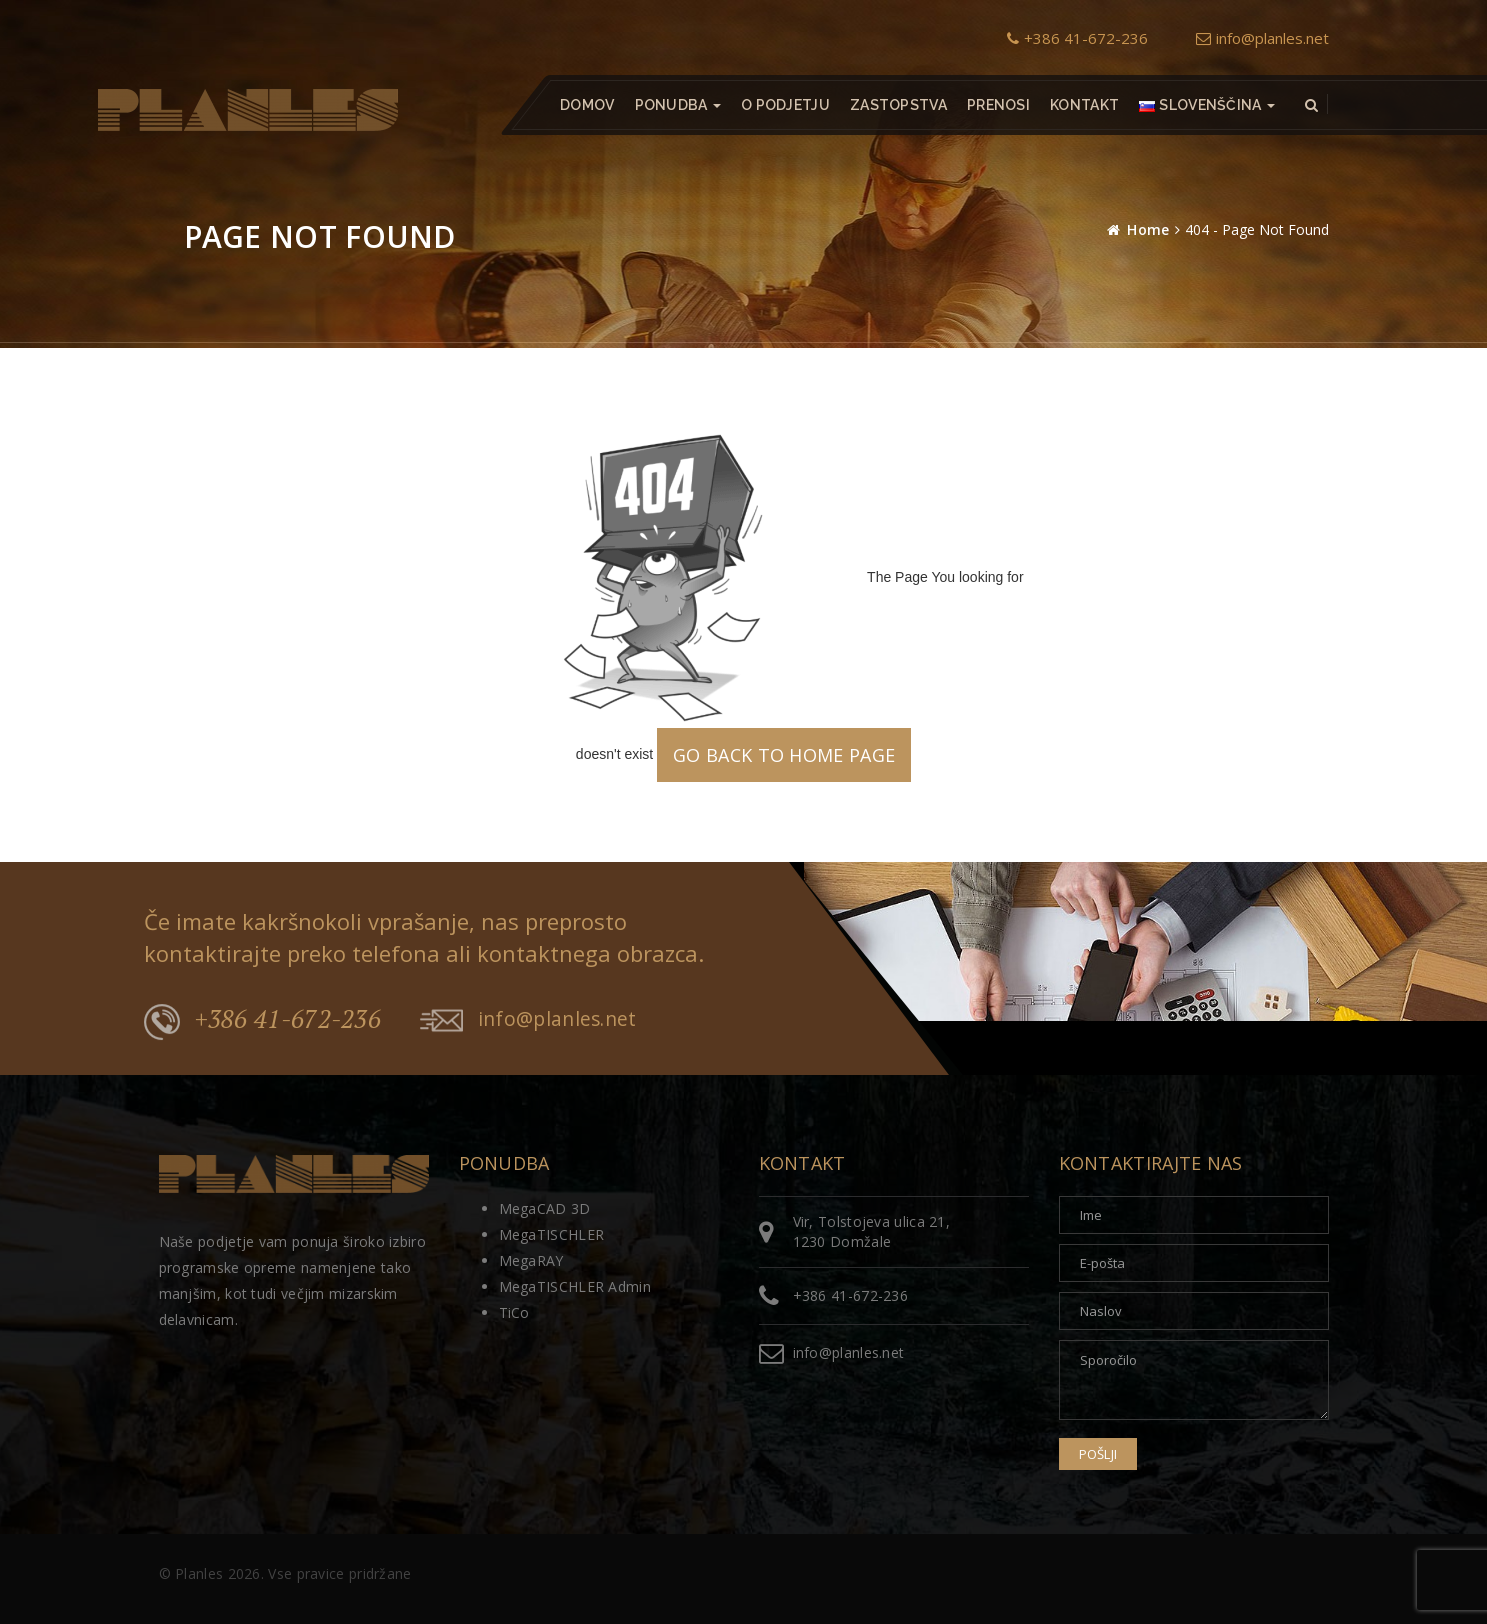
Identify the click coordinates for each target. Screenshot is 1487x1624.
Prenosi (997, 105)
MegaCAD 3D (545, 1208)
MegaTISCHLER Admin (575, 1286)
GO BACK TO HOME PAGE (784, 755)
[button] (1207, 105)
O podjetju (784, 105)
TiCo (514, 1312)
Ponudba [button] (677, 105)
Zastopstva (897, 105)
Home (1148, 229)
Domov (587, 105)
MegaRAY (531, 1260)
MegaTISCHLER (552, 1234)
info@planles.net (1262, 38)
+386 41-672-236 (1077, 38)
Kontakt (1084, 105)
